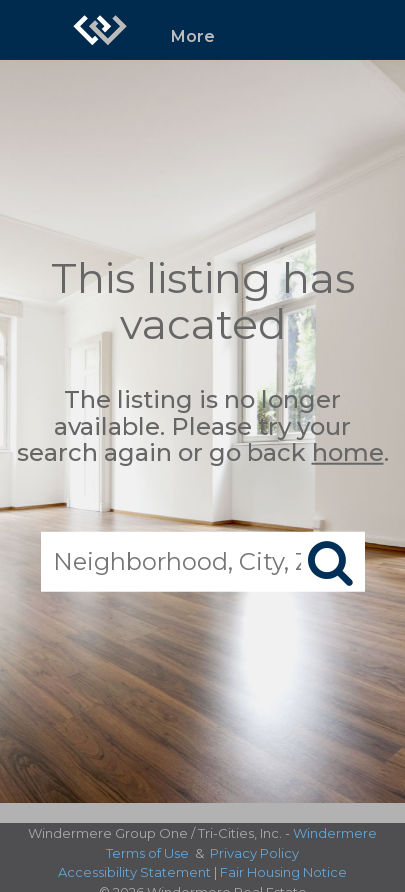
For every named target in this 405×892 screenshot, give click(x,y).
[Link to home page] (100, 30)
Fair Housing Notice (283, 872)
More (193, 36)
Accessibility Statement (134, 872)
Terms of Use (147, 853)
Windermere (335, 833)
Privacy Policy (254, 853)
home (348, 452)
